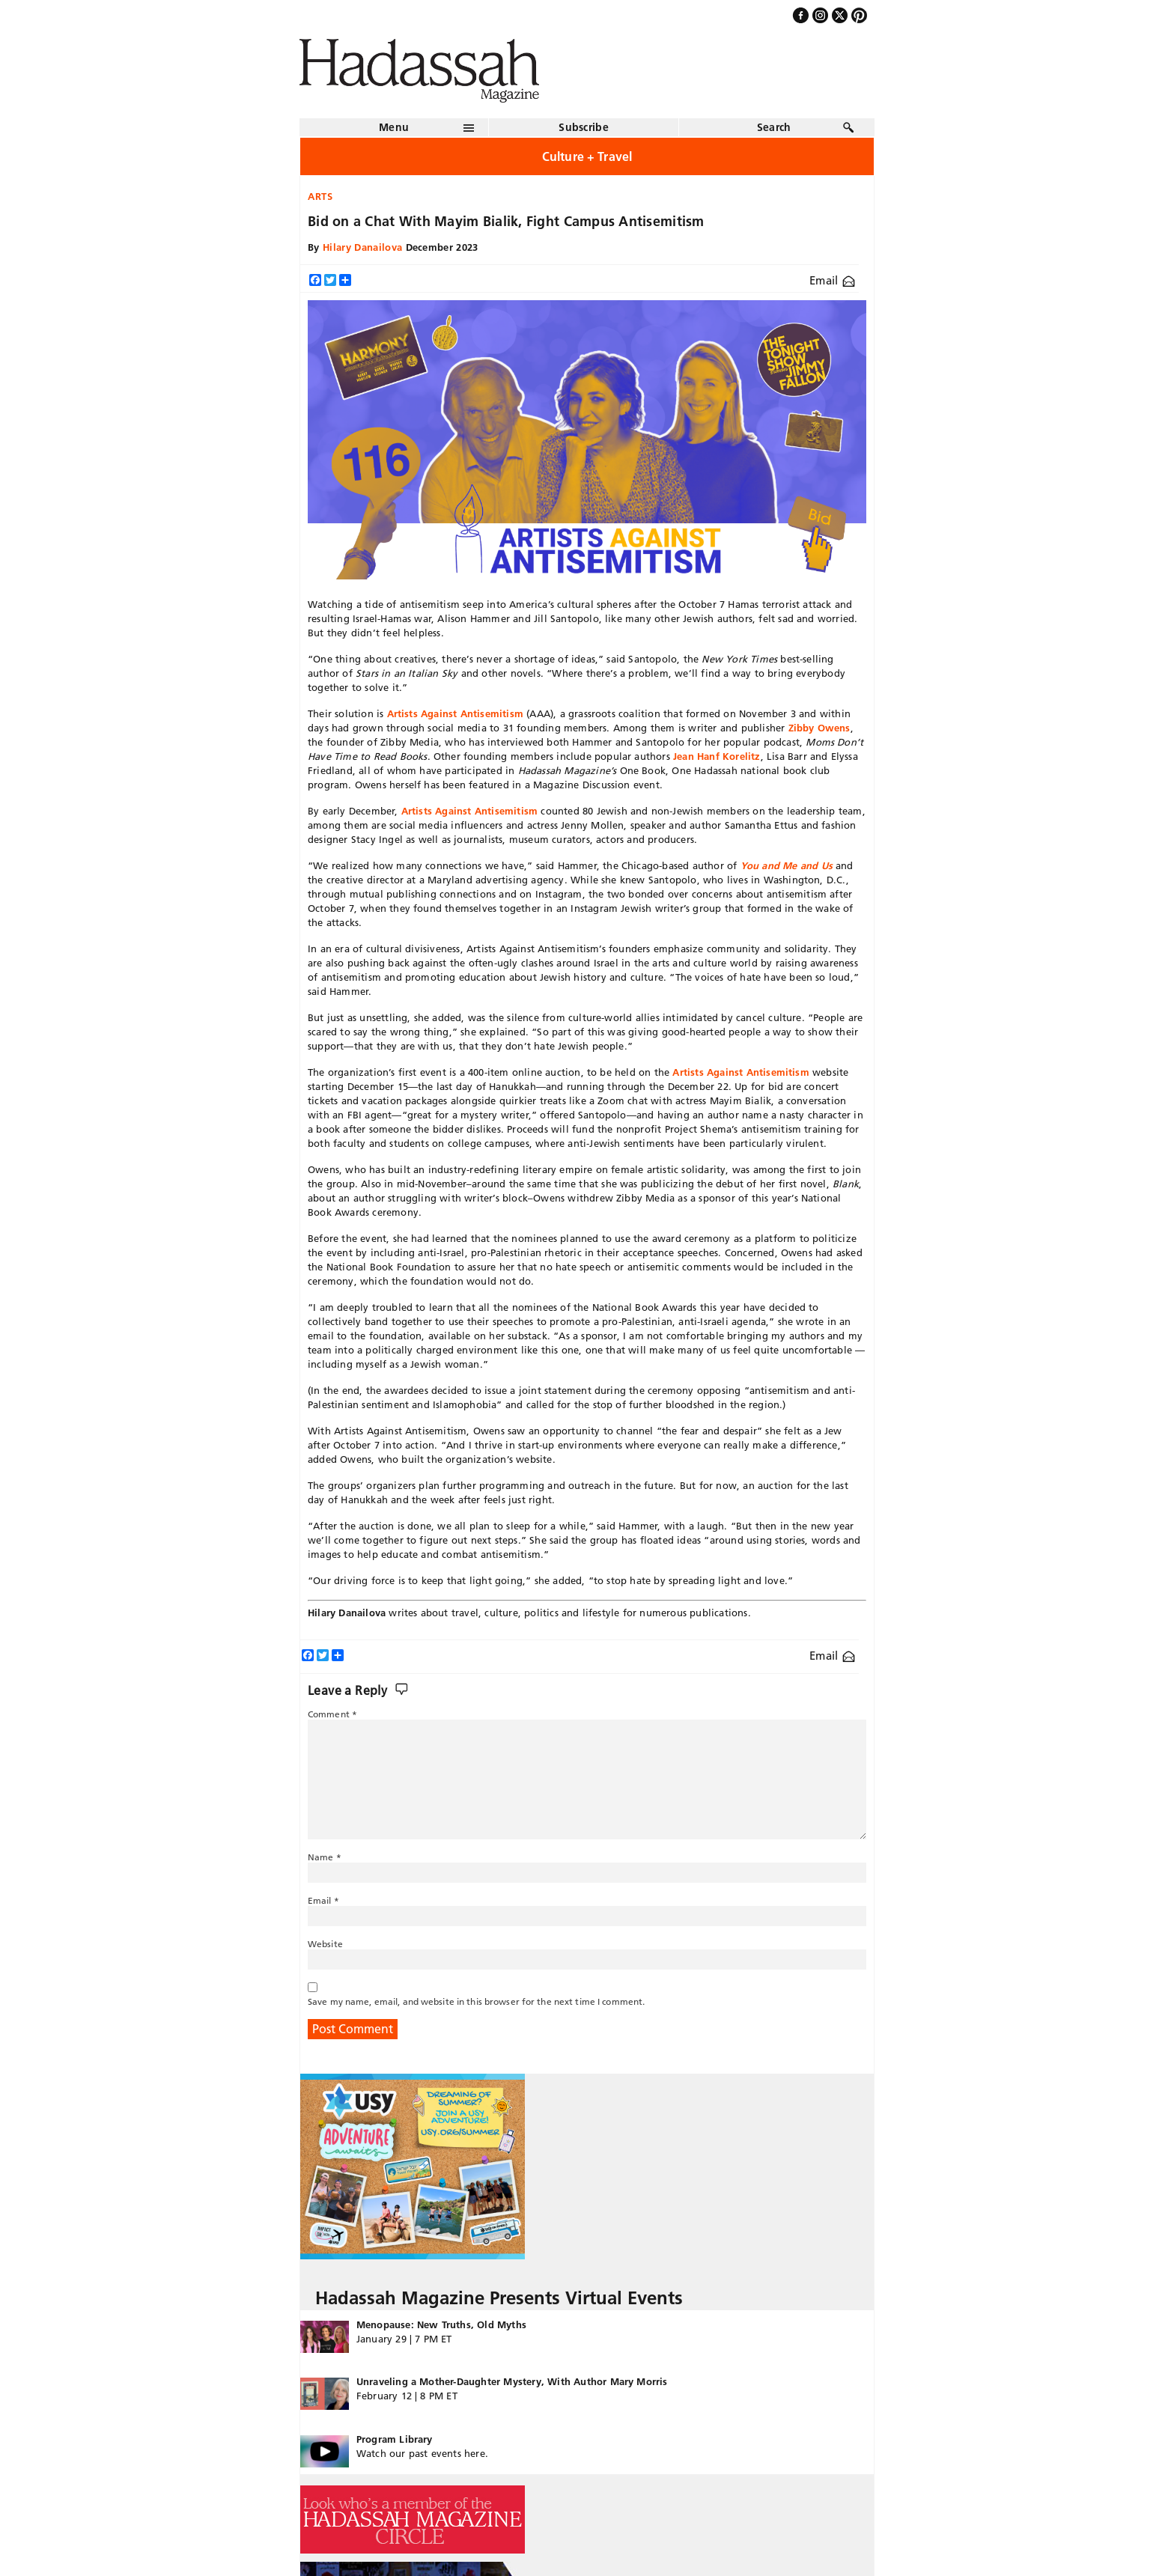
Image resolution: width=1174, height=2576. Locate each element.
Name (324, 1857)
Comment (332, 1714)
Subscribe (584, 127)
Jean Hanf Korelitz (717, 756)
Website (325, 1943)
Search (774, 127)
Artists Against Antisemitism (453, 713)
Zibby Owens (819, 728)
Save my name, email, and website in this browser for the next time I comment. (476, 2001)
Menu (394, 127)
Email (832, 280)
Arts (320, 196)
